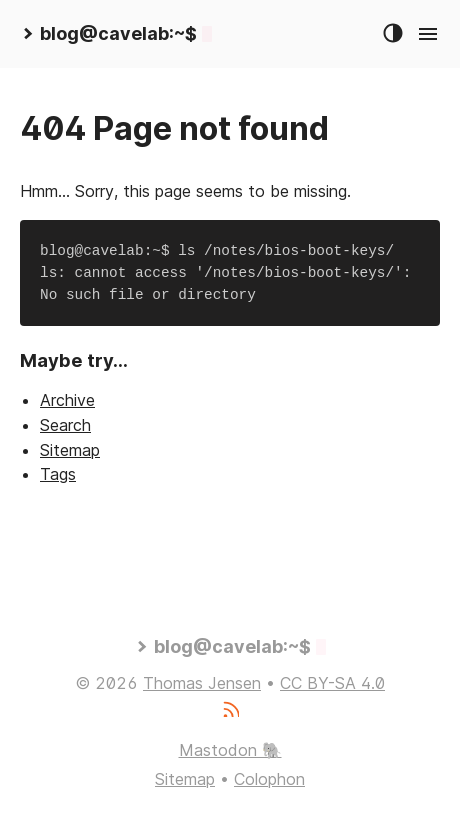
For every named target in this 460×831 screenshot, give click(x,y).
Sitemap (70, 450)
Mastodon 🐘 (230, 750)
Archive (67, 400)
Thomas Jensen (202, 683)
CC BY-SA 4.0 (332, 683)
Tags (58, 474)
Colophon (269, 779)
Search (65, 425)
